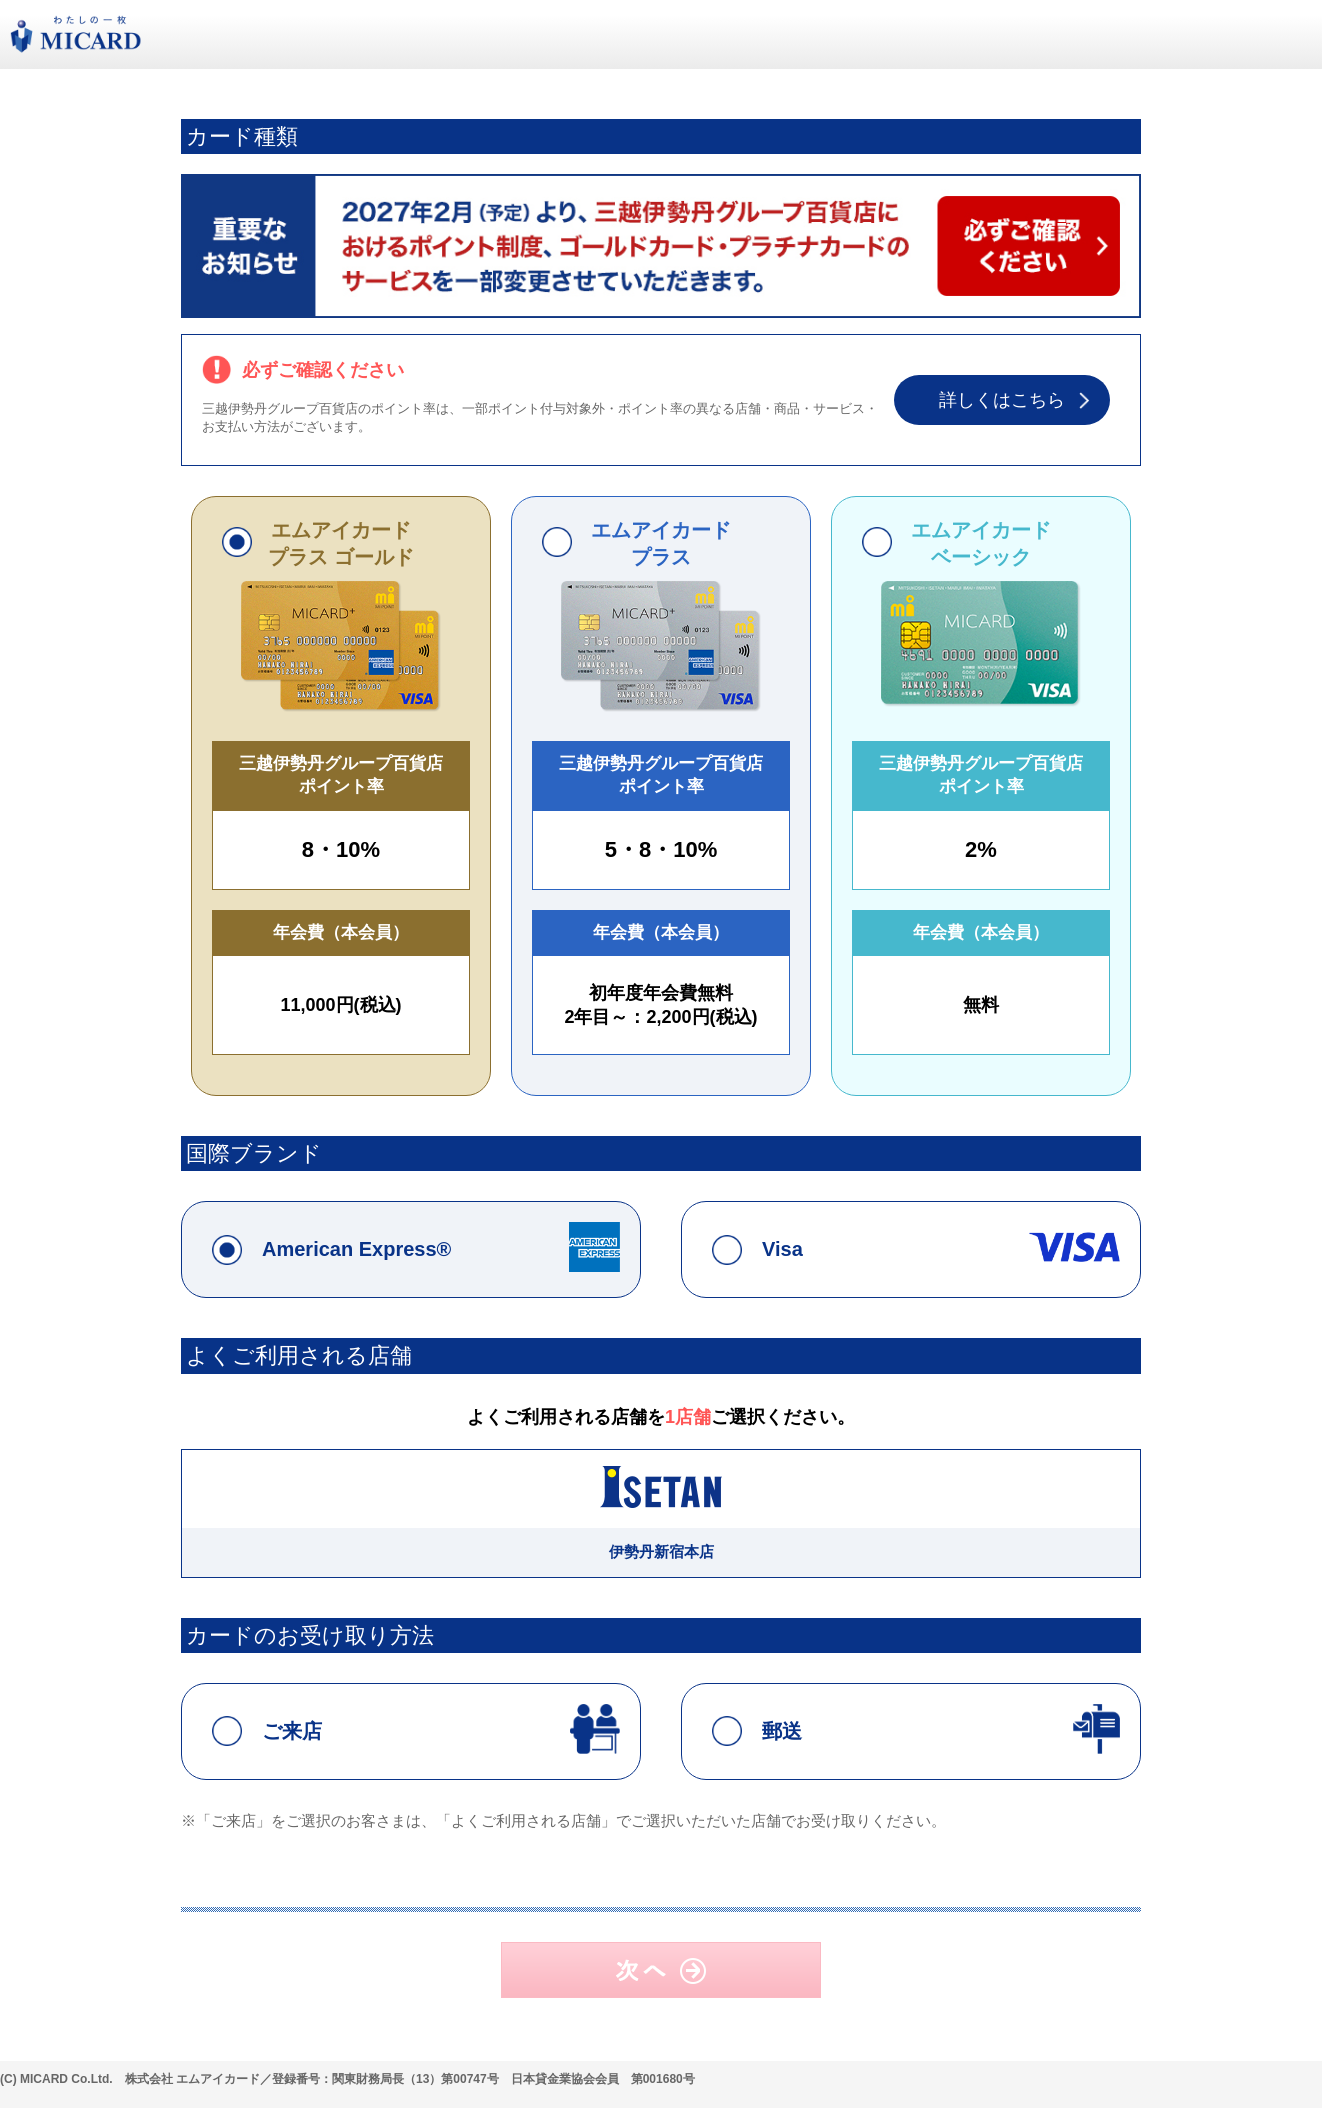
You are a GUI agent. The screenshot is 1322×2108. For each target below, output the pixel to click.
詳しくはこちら (1002, 400)
